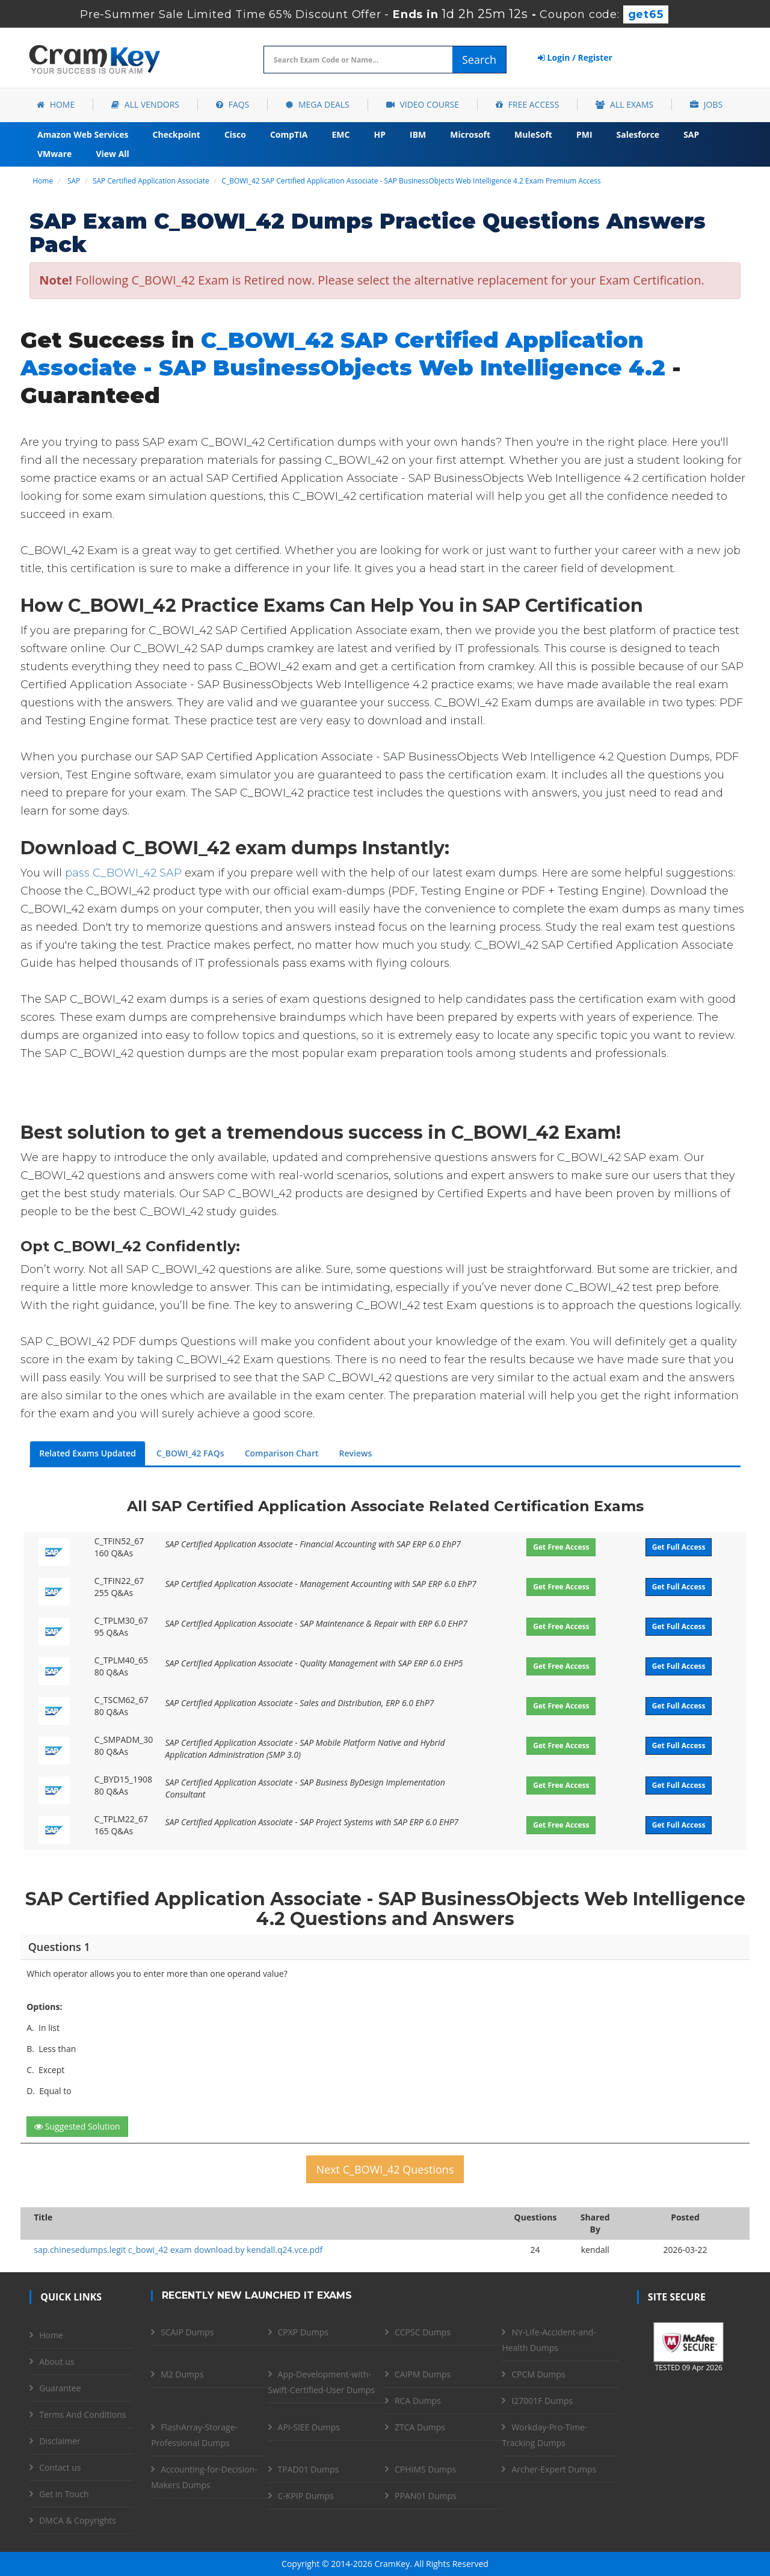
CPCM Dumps (538, 2374)
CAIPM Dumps (423, 2374)
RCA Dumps (418, 2400)
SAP (691, 134)
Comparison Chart (282, 1453)
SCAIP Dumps (187, 2332)
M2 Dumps (182, 2374)
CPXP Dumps (303, 2332)
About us (56, 2361)
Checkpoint (176, 134)
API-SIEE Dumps (309, 2427)
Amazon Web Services (83, 134)
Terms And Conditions (82, 2414)
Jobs (706, 104)
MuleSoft (533, 134)
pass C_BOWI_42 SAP (123, 873)
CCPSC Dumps (423, 2332)
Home (56, 104)
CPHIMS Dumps (425, 2469)
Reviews (355, 1453)
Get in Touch (63, 2494)
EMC (341, 134)
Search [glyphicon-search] (479, 59)
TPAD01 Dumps (308, 2469)
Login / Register (575, 57)
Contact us (60, 2467)
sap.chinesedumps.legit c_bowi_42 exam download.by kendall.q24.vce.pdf (178, 2249)
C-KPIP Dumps (306, 2495)
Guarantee (60, 2388)
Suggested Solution (77, 2126)
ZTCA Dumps (420, 2427)
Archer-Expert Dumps (553, 2469)
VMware (54, 153)
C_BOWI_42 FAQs (190, 1453)
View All (112, 153)
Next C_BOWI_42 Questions (385, 2169)
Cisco (235, 134)
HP (380, 134)
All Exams (624, 104)
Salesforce (638, 134)
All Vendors (145, 104)
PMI (584, 134)
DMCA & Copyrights (77, 2520)
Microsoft (470, 134)
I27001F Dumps (542, 2400)
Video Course (422, 104)
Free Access (527, 104)
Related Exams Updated (87, 1453)
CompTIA (289, 134)
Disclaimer (59, 2441)
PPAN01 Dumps (426, 2495)
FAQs (232, 104)
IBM (418, 134)
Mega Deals (317, 104)
